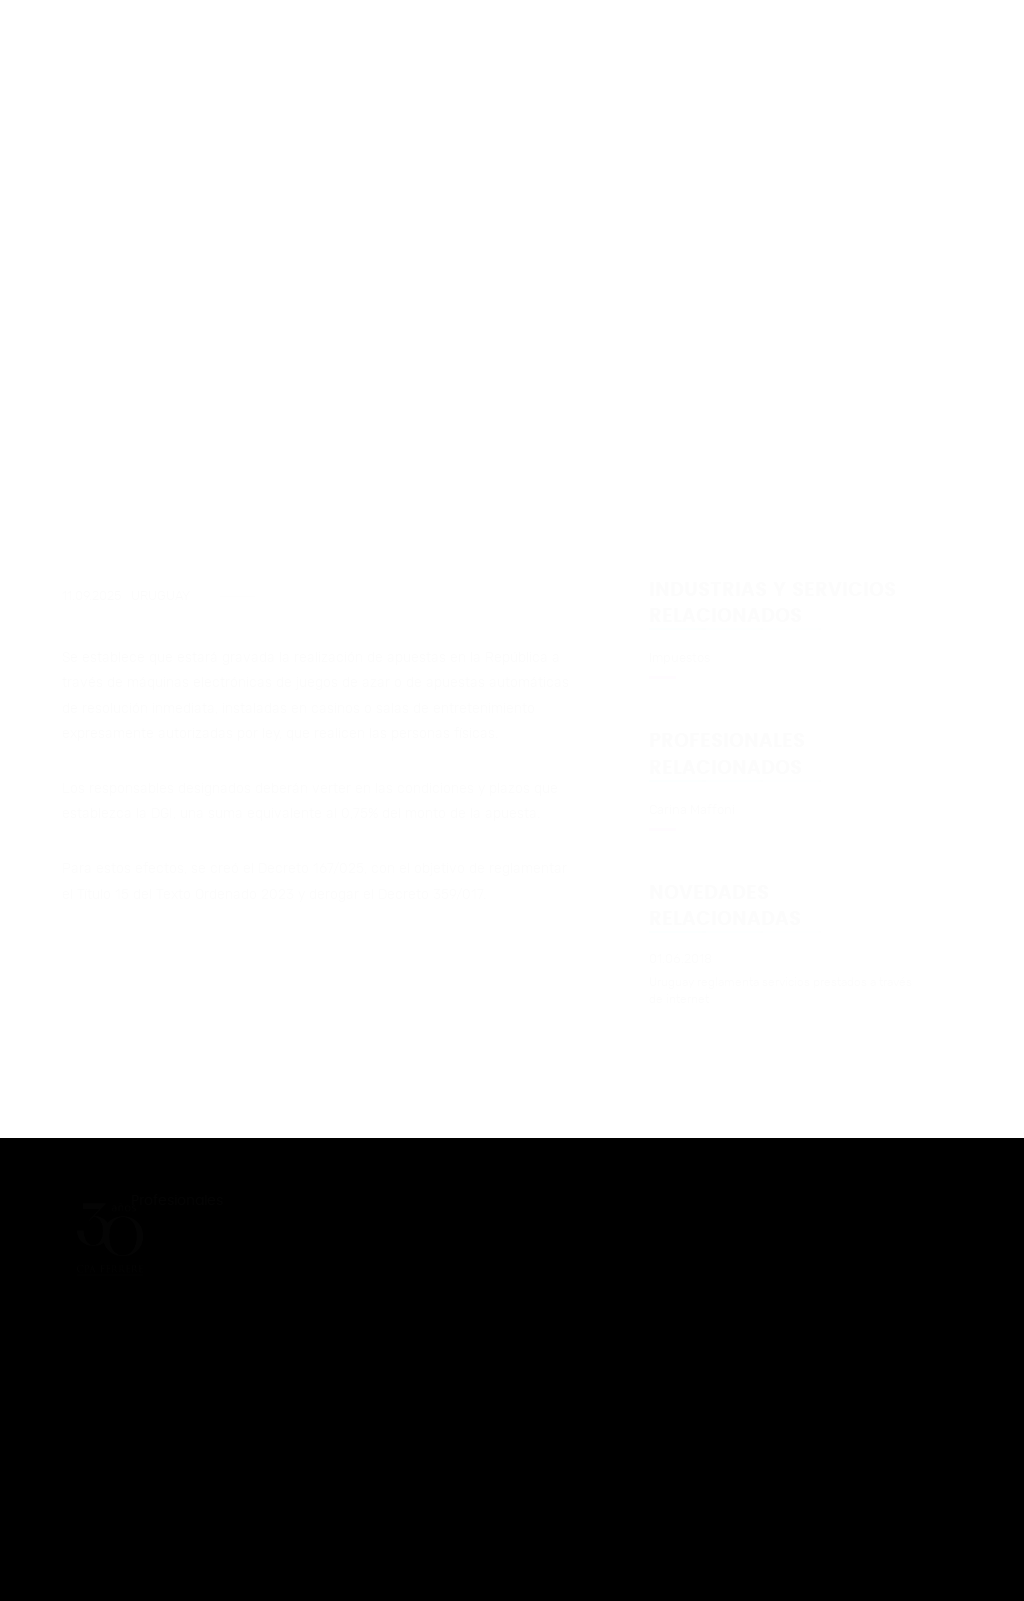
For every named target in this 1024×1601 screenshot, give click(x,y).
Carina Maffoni (692, 810)
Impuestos (679, 658)
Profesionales (189, 1200)
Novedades (172, 1235)
